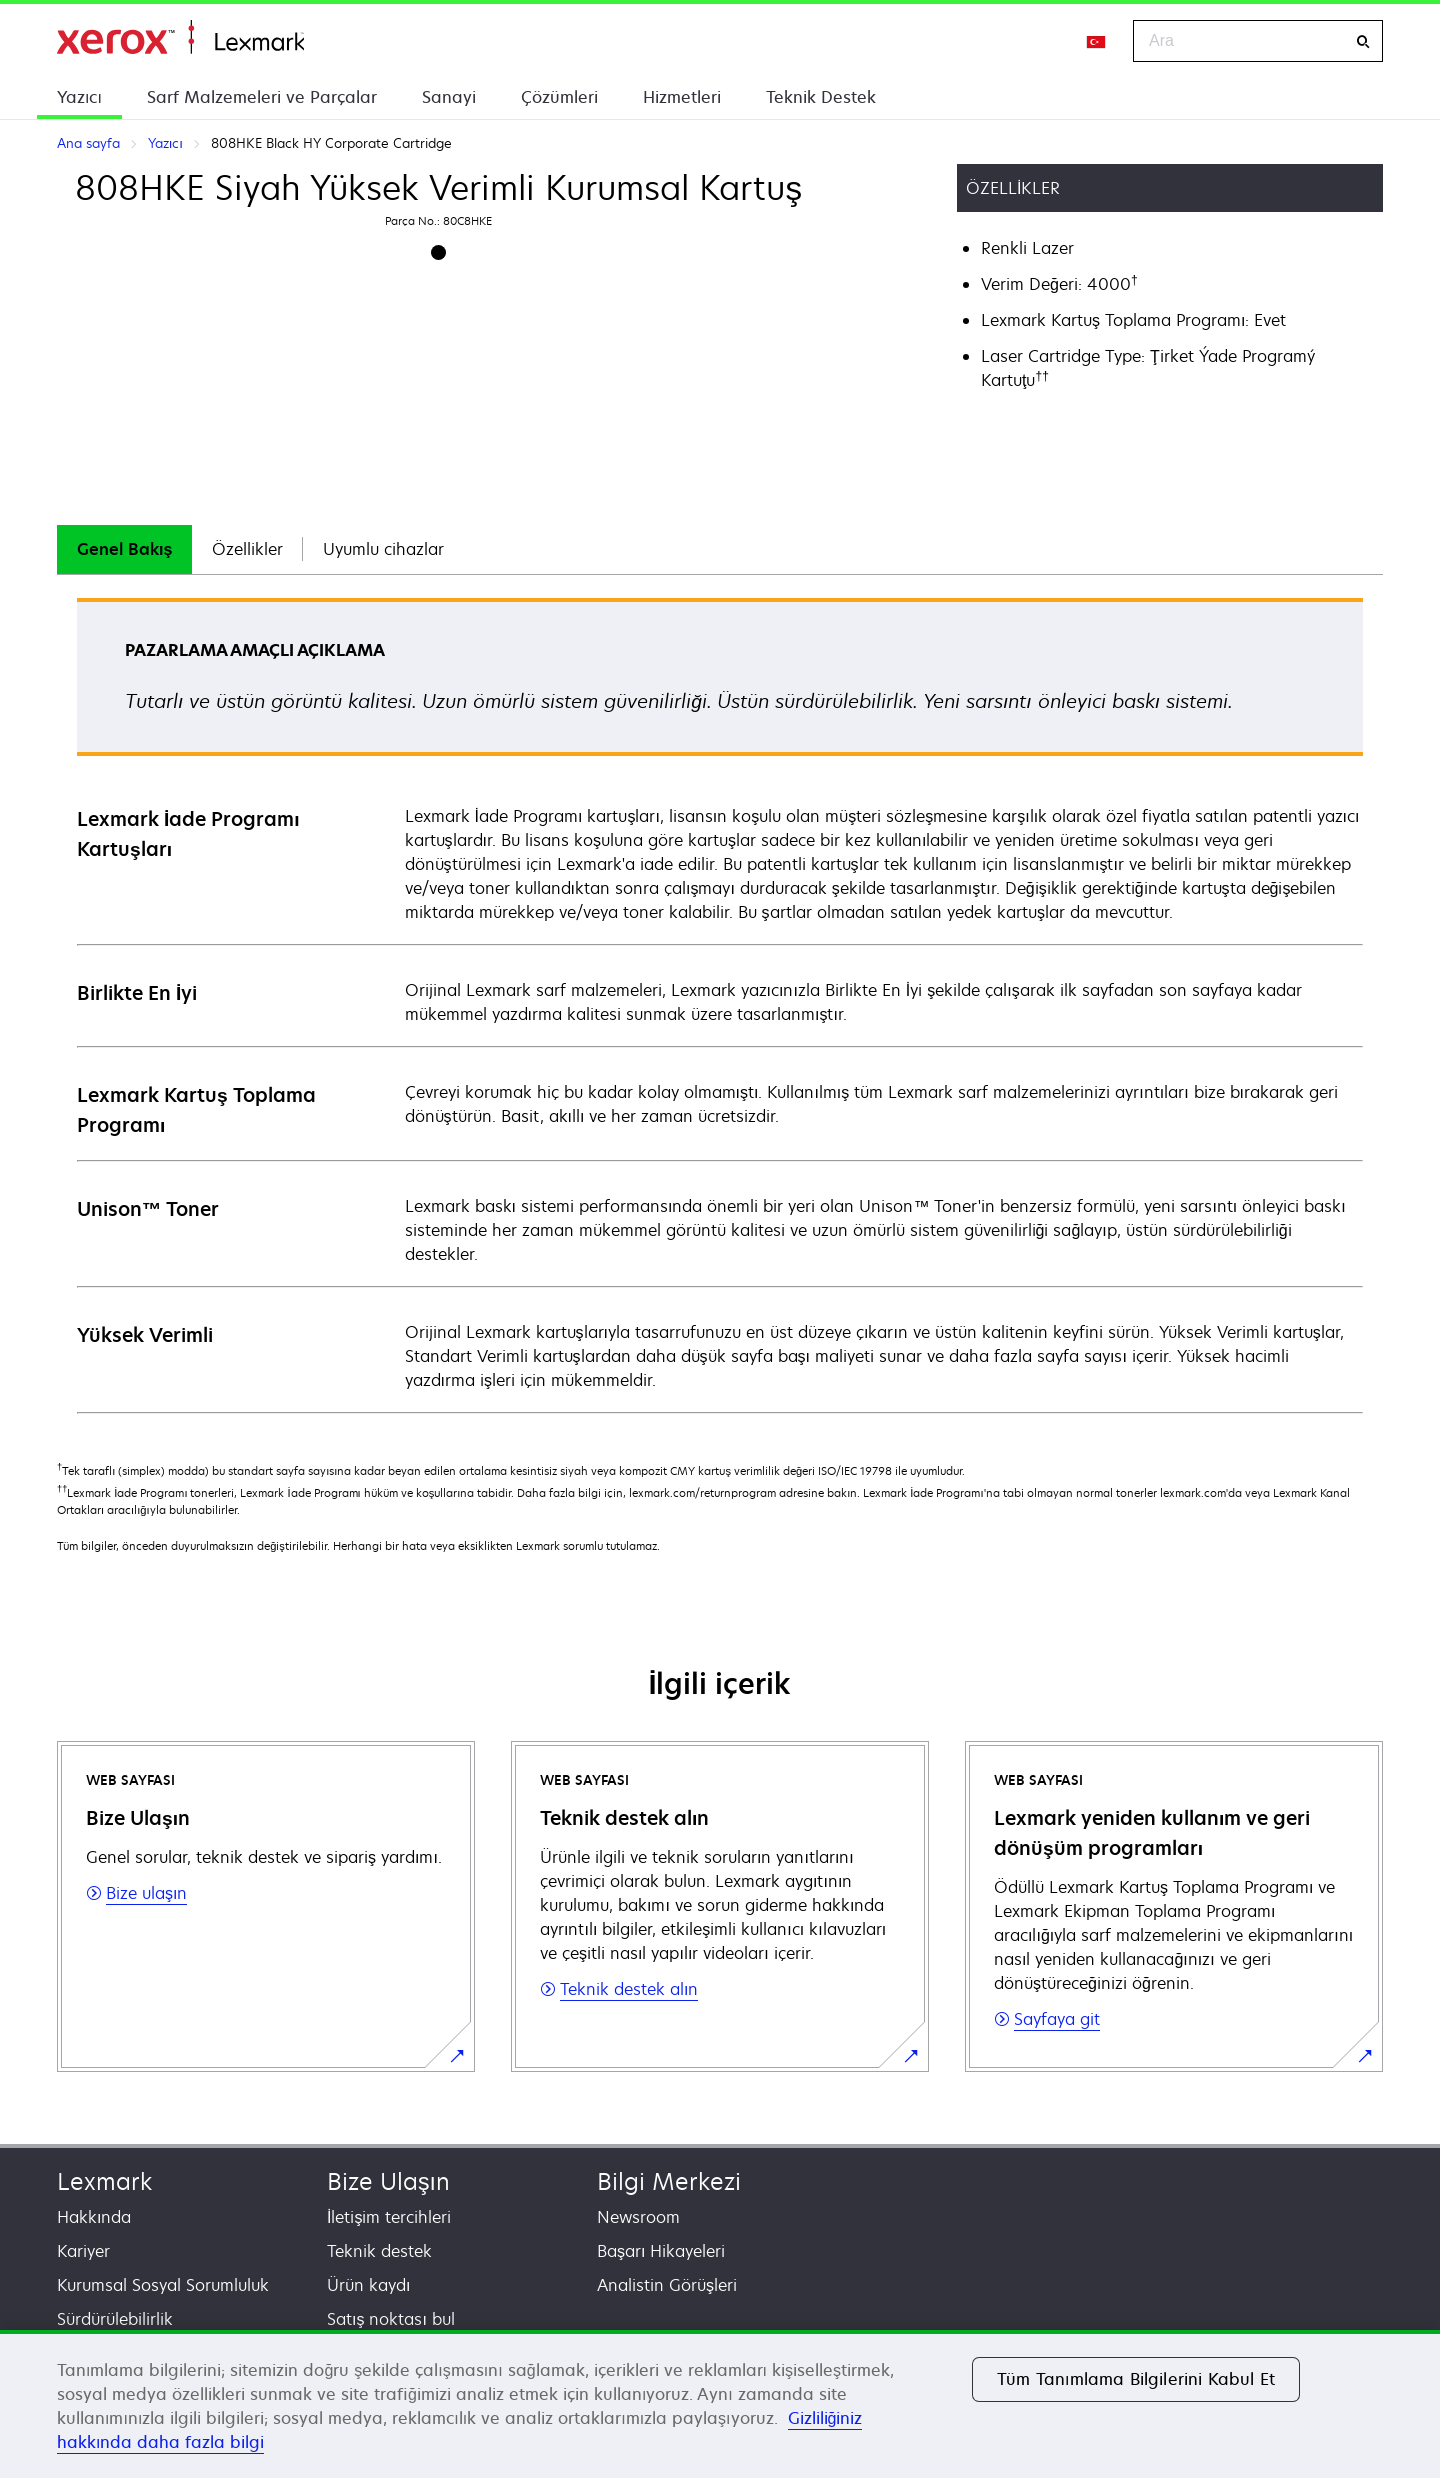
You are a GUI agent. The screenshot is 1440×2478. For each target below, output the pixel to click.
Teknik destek (379, 2251)
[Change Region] (1097, 41)
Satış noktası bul (391, 2319)
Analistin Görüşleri (667, 2285)
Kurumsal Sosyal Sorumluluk (163, 2285)
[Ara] (1363, 41)
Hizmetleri (682, 97)
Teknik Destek (821, 97)
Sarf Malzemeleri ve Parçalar (262, 97)
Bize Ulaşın (388, 2181)
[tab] (124, 549)
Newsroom (638, 2217)
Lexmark (104, 2181)
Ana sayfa (180, 37)
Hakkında (94, 2217)
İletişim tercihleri (389, 2217)
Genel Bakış (124, 549)
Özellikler (247, 549)
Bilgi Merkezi (669, 2181)
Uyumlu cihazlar (383, 549)
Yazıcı (79, 97)
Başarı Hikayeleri (661, 2251)
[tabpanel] (720, 1004)
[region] (720, 2404)
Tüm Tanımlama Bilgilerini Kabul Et (1136, 2379)
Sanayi (449, 97)
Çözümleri (559, 97)
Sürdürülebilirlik (115, 2319)
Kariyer (83, 2251)
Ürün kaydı (368, 2285)
